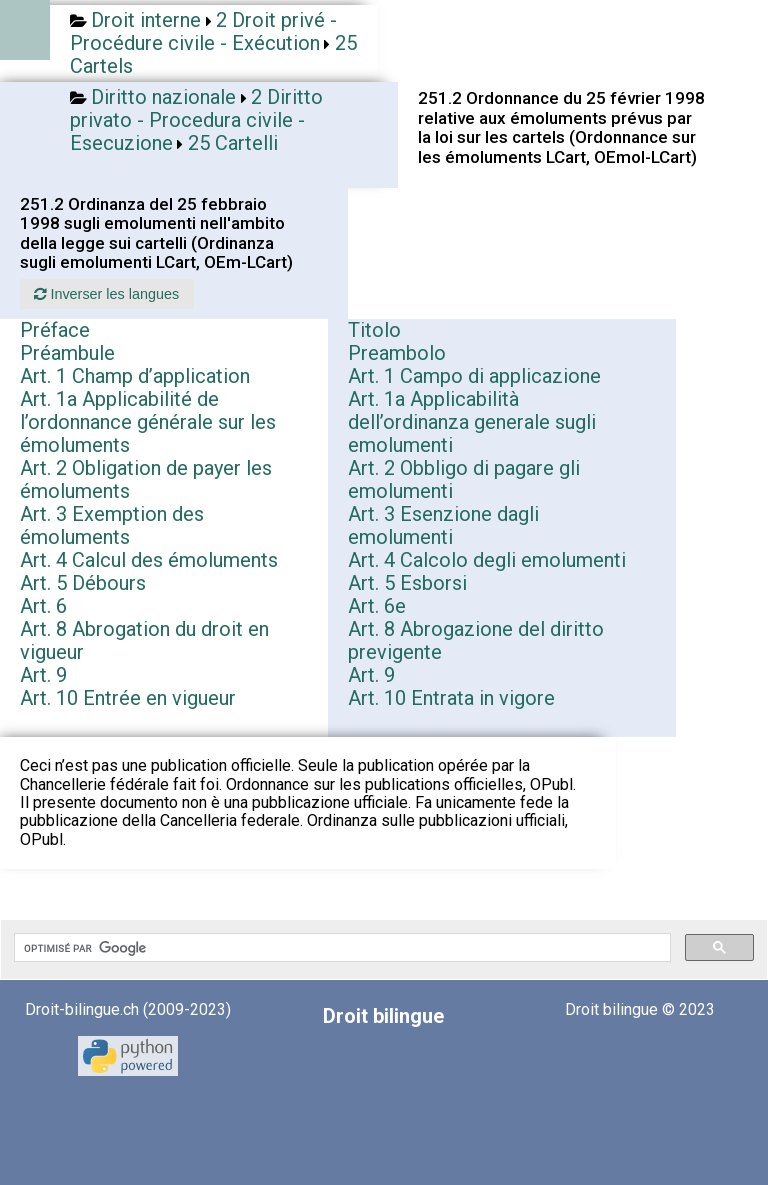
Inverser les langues (106, 294)
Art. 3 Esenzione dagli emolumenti (443, 525)
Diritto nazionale (163, 97)
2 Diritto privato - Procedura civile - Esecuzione (196, 120)
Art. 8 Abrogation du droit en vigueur (144, 640)
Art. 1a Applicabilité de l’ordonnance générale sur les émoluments (148, 422)
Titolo (374, 330)
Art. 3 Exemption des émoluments (112, 525)
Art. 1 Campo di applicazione (474, 376)
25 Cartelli (233, 143)
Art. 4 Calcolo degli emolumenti (487, 560)
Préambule (67, 353)
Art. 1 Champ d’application (135, 376)
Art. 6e (377, 606)
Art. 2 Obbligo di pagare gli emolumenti (464, 479)
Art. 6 (43, 606)
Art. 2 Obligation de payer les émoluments (146, 479)
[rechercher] (340, 948)
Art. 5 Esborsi (407, 583)
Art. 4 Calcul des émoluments (149, 560)
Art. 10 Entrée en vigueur (128, 698)
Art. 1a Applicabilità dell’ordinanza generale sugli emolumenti (472, 422)
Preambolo (397, 353)
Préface (55, 330)
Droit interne (146, 20)
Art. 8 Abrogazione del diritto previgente (476, 640)
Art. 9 (43, 675)
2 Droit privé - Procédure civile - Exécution (203, 31)
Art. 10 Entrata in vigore (451, 698)
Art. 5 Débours (83, 583)
